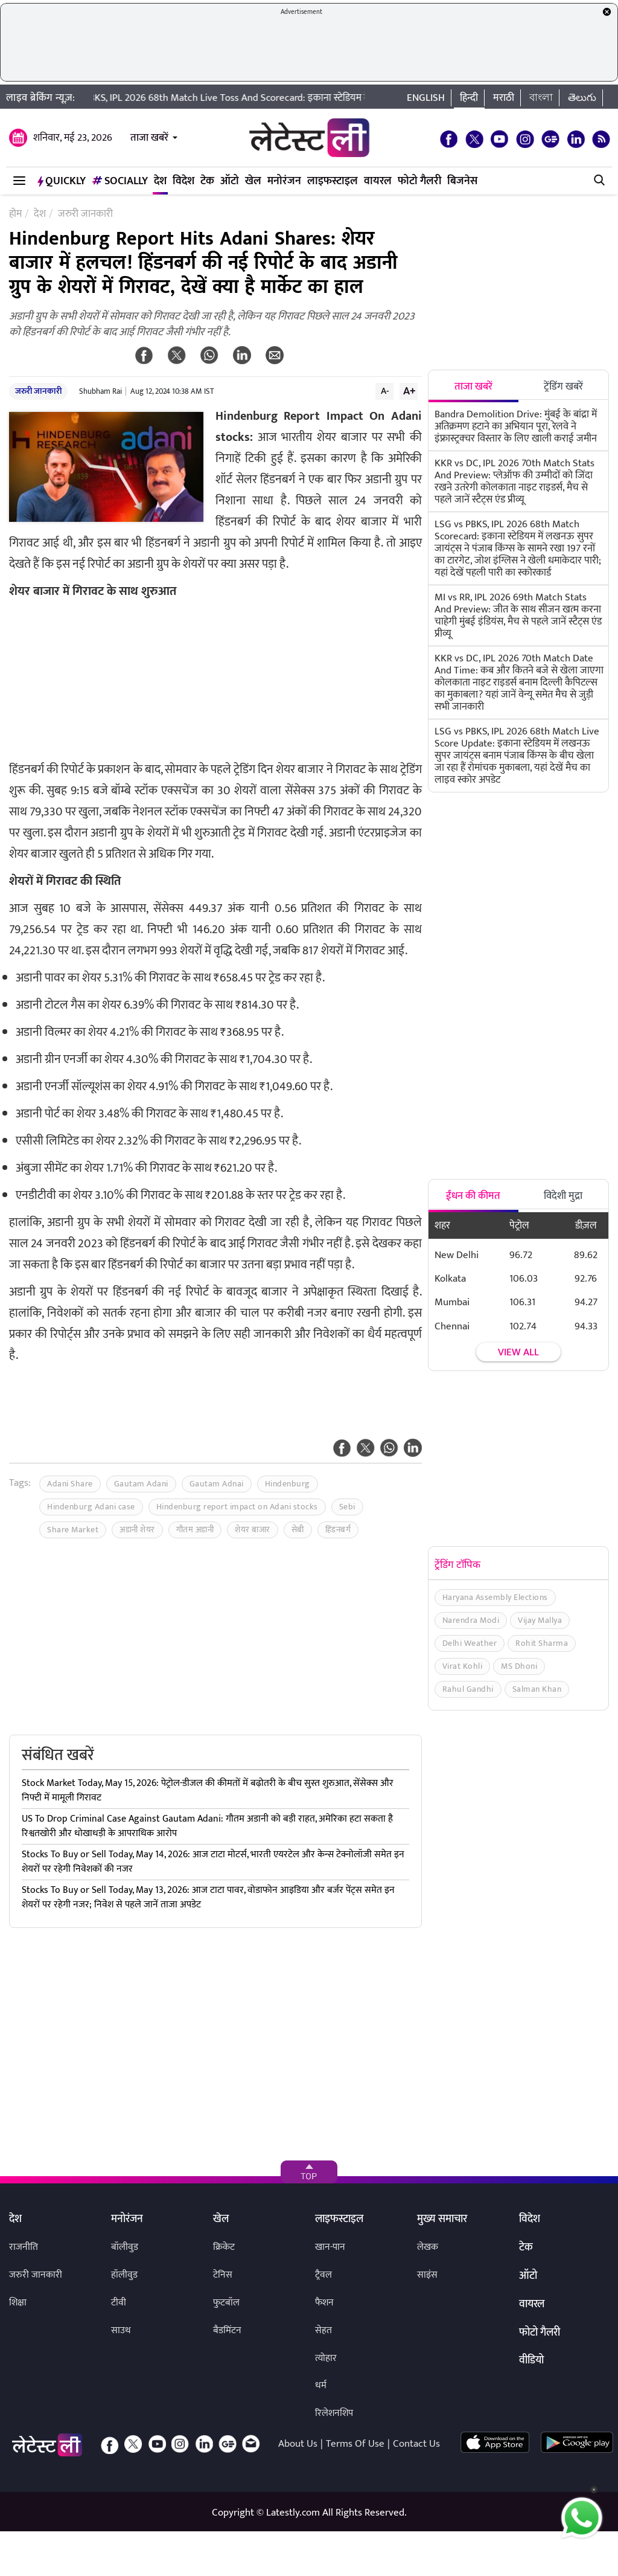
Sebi (347, 1507)
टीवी (118, 2303)
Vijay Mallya (540, 1620)
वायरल (378, 181)
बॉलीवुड (124, 2247)
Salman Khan (537, 1689)
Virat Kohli (462, 1666)
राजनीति (23, 2247)
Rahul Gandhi (468, 1689)
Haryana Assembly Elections (495, 1597)
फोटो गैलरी (419, 181)
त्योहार (326, 2358)
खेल (253, 181)
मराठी (503, 97)
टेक (207, 181)
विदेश (183, 181)
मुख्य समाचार (442, 2220)
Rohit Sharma (541, 1643)
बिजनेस (462, 181)
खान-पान (330, 2247)
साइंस (427, 2275)
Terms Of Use (355, 2443)
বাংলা (541, 97)
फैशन (324, 2303)
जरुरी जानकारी (38, 391)
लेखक (427, 2247)
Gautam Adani (141, 1484)
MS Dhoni (519, 1666)
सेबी (297, 1530)
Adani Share (70, 1484)
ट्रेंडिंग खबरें (563, 386)
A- (385, 391)
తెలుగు (582, 97)
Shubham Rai (100, 391)
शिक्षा (18, 2303)
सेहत (323, 2330)
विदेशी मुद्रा (563, 1195)
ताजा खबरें (149, 137)
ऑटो (229, 181)
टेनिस (222, 2275)
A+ (409, 391)
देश (160, 181)
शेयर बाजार (252, 1530)
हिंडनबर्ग (338, 1530)
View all (518, 1352)
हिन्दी (469, 97)
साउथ (121, 2330)
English (426, 97)
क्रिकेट (224, 2247)
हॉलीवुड (124, 2275)
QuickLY (61, 181)
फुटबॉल (226, 2303)
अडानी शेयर (137, 1530)
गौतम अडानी (195, 1530)
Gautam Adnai (217, 1484)
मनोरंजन (284, 181)
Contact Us (416, 2443)
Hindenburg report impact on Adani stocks (237, 1507)
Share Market (72, 1530)
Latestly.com (293, 2512)
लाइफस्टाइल (332, 181)
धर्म (321, 2385)
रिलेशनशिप (334, 2413)
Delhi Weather (469, 1643)
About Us (297, 2443)
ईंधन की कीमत (473, 1195)
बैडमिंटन (227, 2330)
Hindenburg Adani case (91, 1507)
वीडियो (531, 2361)
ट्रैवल (323, 2275)
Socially (120, 181)
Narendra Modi (471, 1620)
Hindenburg (287, 1484)
